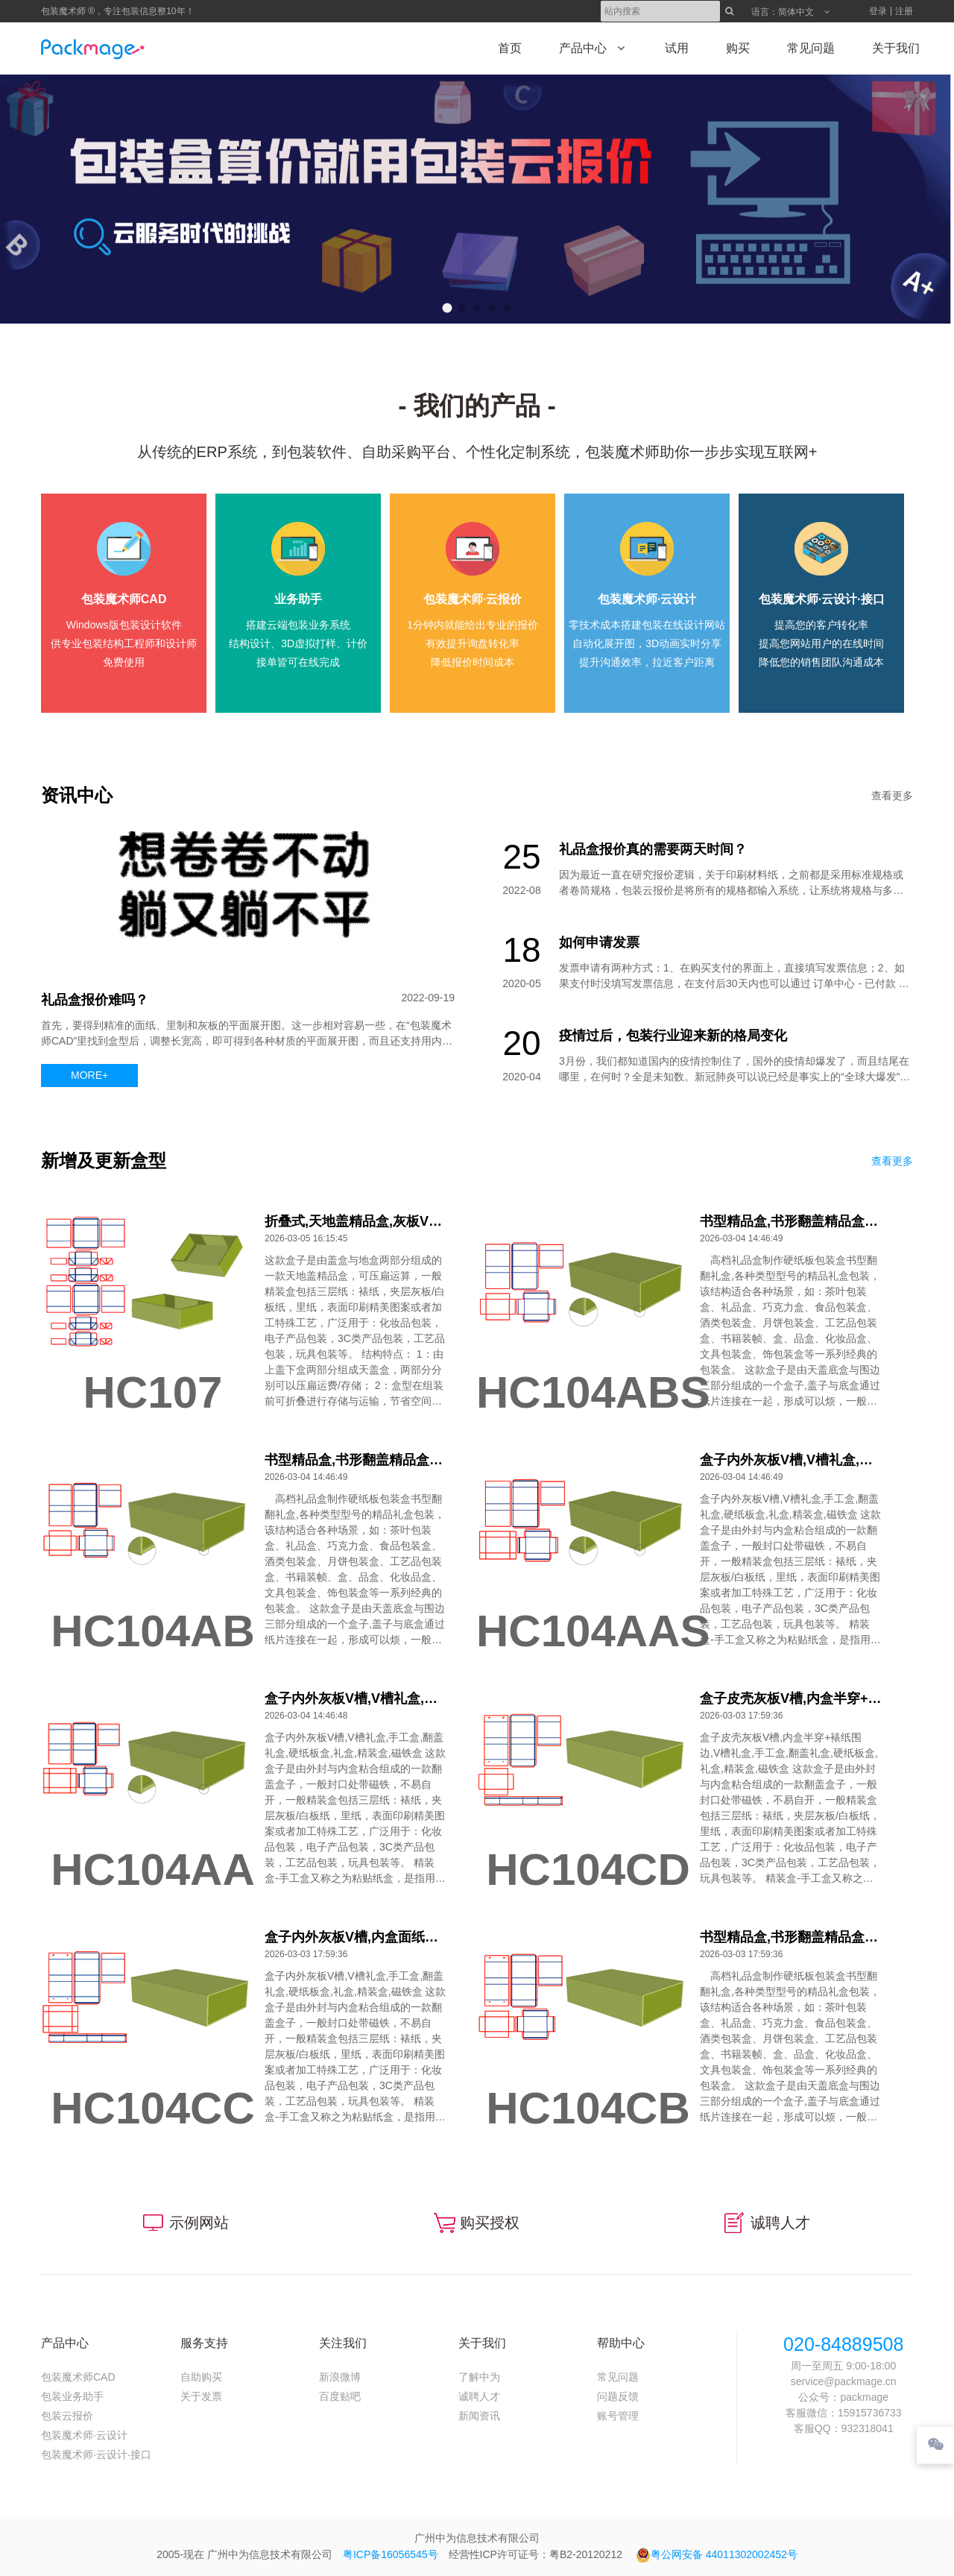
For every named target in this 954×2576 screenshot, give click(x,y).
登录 (878, 11)
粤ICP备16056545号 (390, 2554)
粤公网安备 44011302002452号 (716, 2554)
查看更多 (892, 796)
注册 (904, 11)
